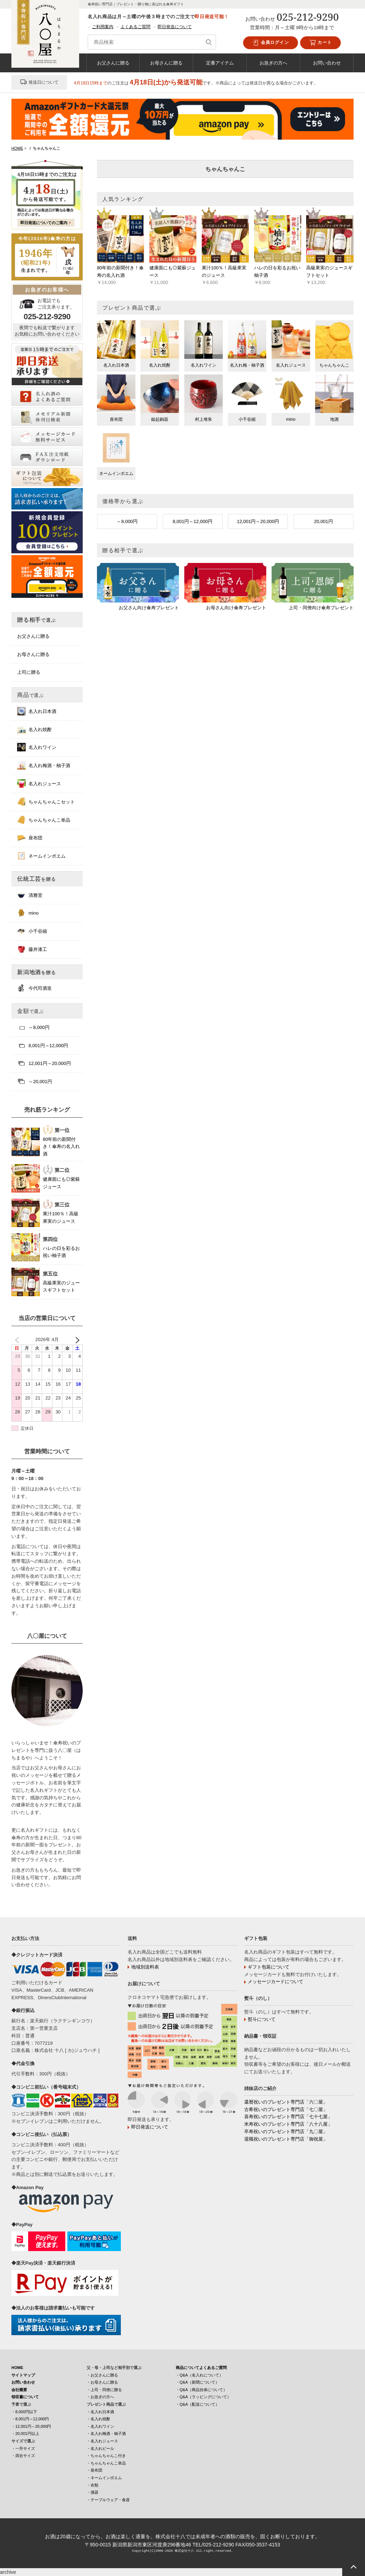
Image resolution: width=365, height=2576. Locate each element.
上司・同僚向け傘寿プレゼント (321, 607)
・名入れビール (100, 2448)
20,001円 (323, 521)
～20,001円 (34, 1081)
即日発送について (175, 27)
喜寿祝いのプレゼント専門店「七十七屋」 (288, 2116)
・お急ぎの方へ (100, 2397)
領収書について (25, 2397)
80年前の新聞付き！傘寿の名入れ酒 (61, 1147)
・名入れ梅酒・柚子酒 (106, 2433)
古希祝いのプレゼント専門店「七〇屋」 (286, 2109)
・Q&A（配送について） (197, 2404)
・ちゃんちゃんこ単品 (106, 2463)
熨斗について (262, 2019)
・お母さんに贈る (102, 2382)
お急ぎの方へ (273, 63)
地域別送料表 (145, 1967)
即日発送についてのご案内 (43, 222)
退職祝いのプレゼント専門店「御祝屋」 (286, 2139)
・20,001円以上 (25, 2433)
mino (27, 913)
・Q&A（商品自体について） (201, 2390)
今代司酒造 (34, 988)
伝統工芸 (36, 879)
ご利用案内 (102, 27)
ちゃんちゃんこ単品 (43, 820)
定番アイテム (220, 63)
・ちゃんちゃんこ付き (106, 2455)
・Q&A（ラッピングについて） (203, 2397)
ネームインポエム (41, 856)
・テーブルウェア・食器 (108, 2500)
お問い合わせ (327, 63)
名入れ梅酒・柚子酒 (43, 765)
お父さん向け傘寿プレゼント (149, 607)
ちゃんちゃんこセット (46, 801)
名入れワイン (36, 747)
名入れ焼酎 (34, 729)
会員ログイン (270, 42)
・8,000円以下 (24, 2412)
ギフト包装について (268, 1967)
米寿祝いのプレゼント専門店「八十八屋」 (288, 2124)
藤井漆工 (32, 949)
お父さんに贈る (113, 63)
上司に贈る (28, 672)
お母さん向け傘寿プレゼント (236, 607)
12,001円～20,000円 (258, 521)
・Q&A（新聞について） (197, 2382)
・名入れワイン (100, 2426)
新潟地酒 (36, 972)
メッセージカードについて (275, 1981)
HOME (17, 2367)
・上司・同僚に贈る (104, 2390)
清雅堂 (29, 895)
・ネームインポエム (104, 2478)
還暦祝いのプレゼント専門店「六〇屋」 (286, 2102)
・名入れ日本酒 (100, 2412)
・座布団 (94, 2470)
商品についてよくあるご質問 (201, 2367)
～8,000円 (127, 521)
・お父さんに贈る (102, 2375)
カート (320, 42)
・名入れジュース (102, 2441)
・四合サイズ (23, 2455)
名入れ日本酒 (36, 711)
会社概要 (19, 2390)
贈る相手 (36, 620)
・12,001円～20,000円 (31, 2426)
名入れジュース (39, 783)
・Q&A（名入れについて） (199, 2375)
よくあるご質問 (135, 27)
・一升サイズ (23, 2448)
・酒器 (92, 2492)
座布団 (29, 837)
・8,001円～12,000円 (30, 2419)
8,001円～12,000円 (192, 521)
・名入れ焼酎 (98, 2419)
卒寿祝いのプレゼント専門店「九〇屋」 (286, 2131)
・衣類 (92, 2485)
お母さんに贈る (166, 63)
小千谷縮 (32, 931)
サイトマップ (23, 2375)
